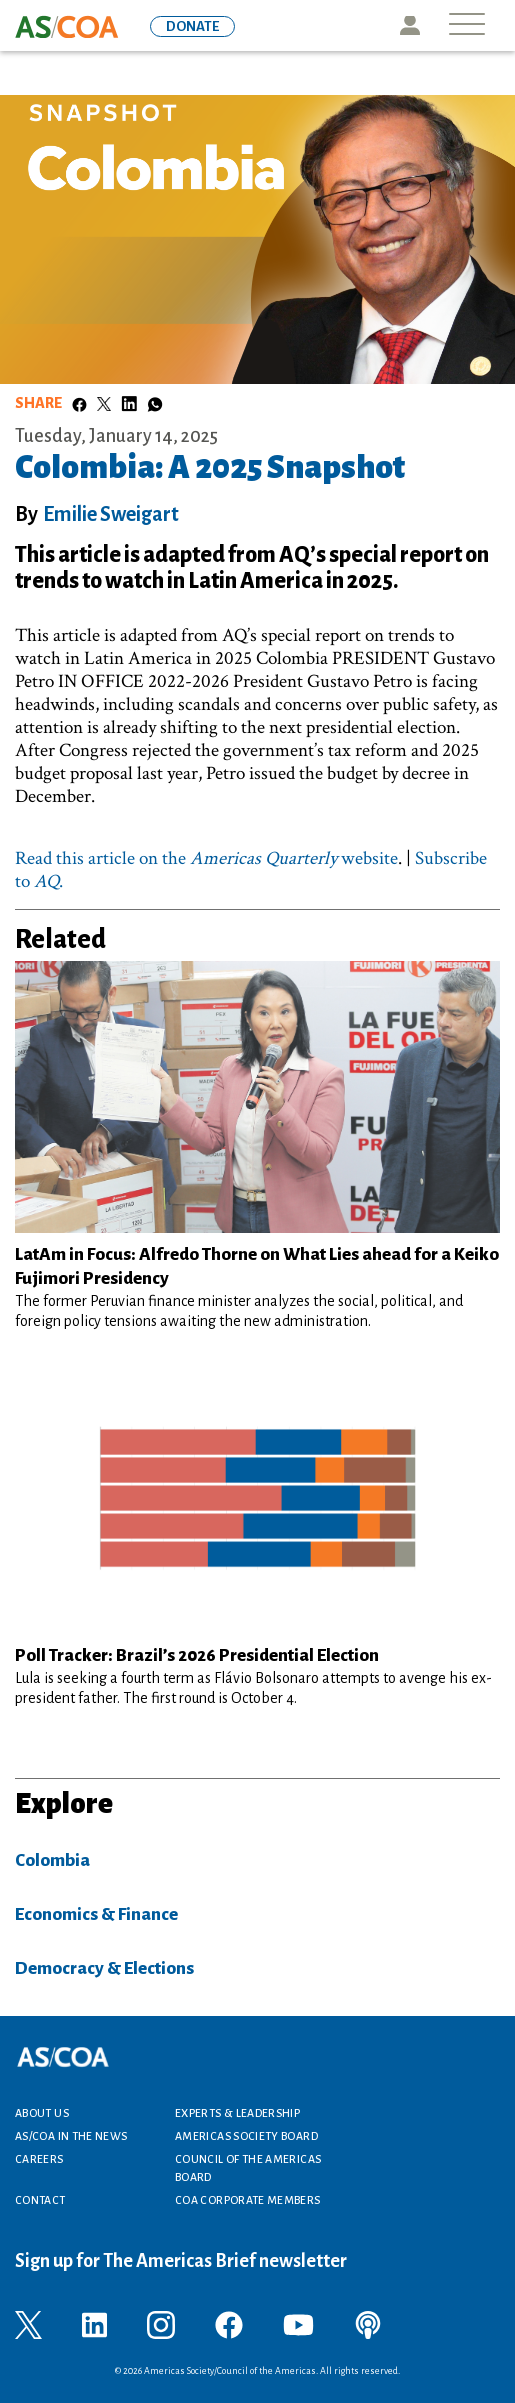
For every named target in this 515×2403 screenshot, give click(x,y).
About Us (42, 2113)
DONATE (192, 26)
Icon (409, 25)
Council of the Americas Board (248, 2168)
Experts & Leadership (237, 2113)
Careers (39, 2159)
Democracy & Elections (104, 1968)
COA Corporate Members (248, 2200)
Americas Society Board (246, 2136)
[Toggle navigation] (467, 25)
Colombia (52, 1860)
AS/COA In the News (71, 2136)
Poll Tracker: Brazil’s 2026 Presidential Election (197, 1655)
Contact (40, 2200)
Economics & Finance (96, 1914)
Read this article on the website (206, 858)
